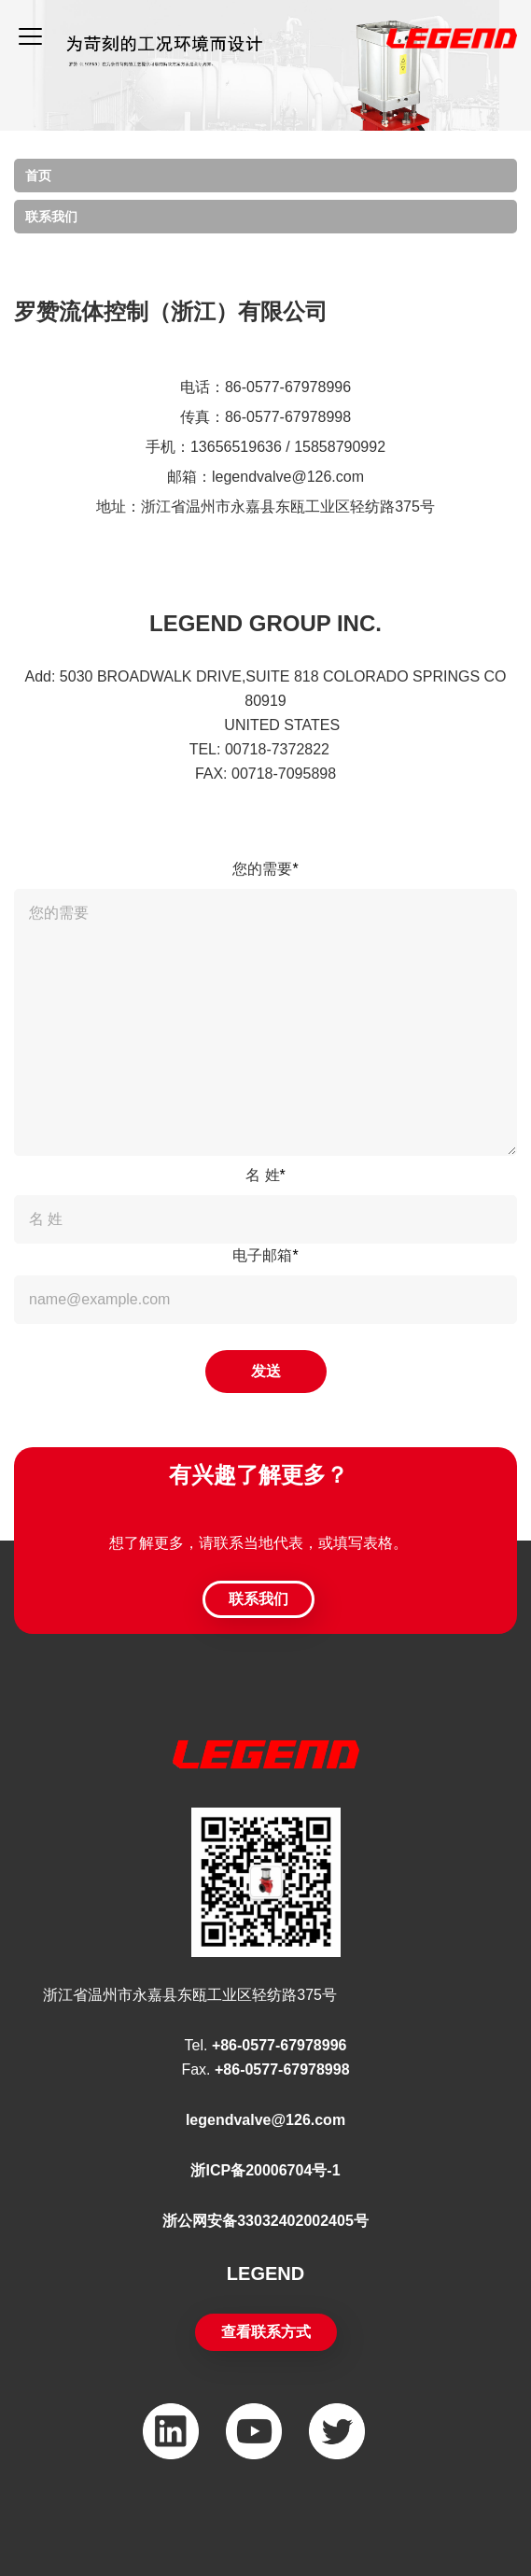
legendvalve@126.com (265, 2120)
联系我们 (51, 216)
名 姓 (265, 1175)
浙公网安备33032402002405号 (265, 2221)
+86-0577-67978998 (282, 2069)
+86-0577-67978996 (279, 2045)
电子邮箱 (265, 1255)
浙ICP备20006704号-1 (265, 2170)
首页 (38, 175)
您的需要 (265, 869)
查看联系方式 (266, 2332)
